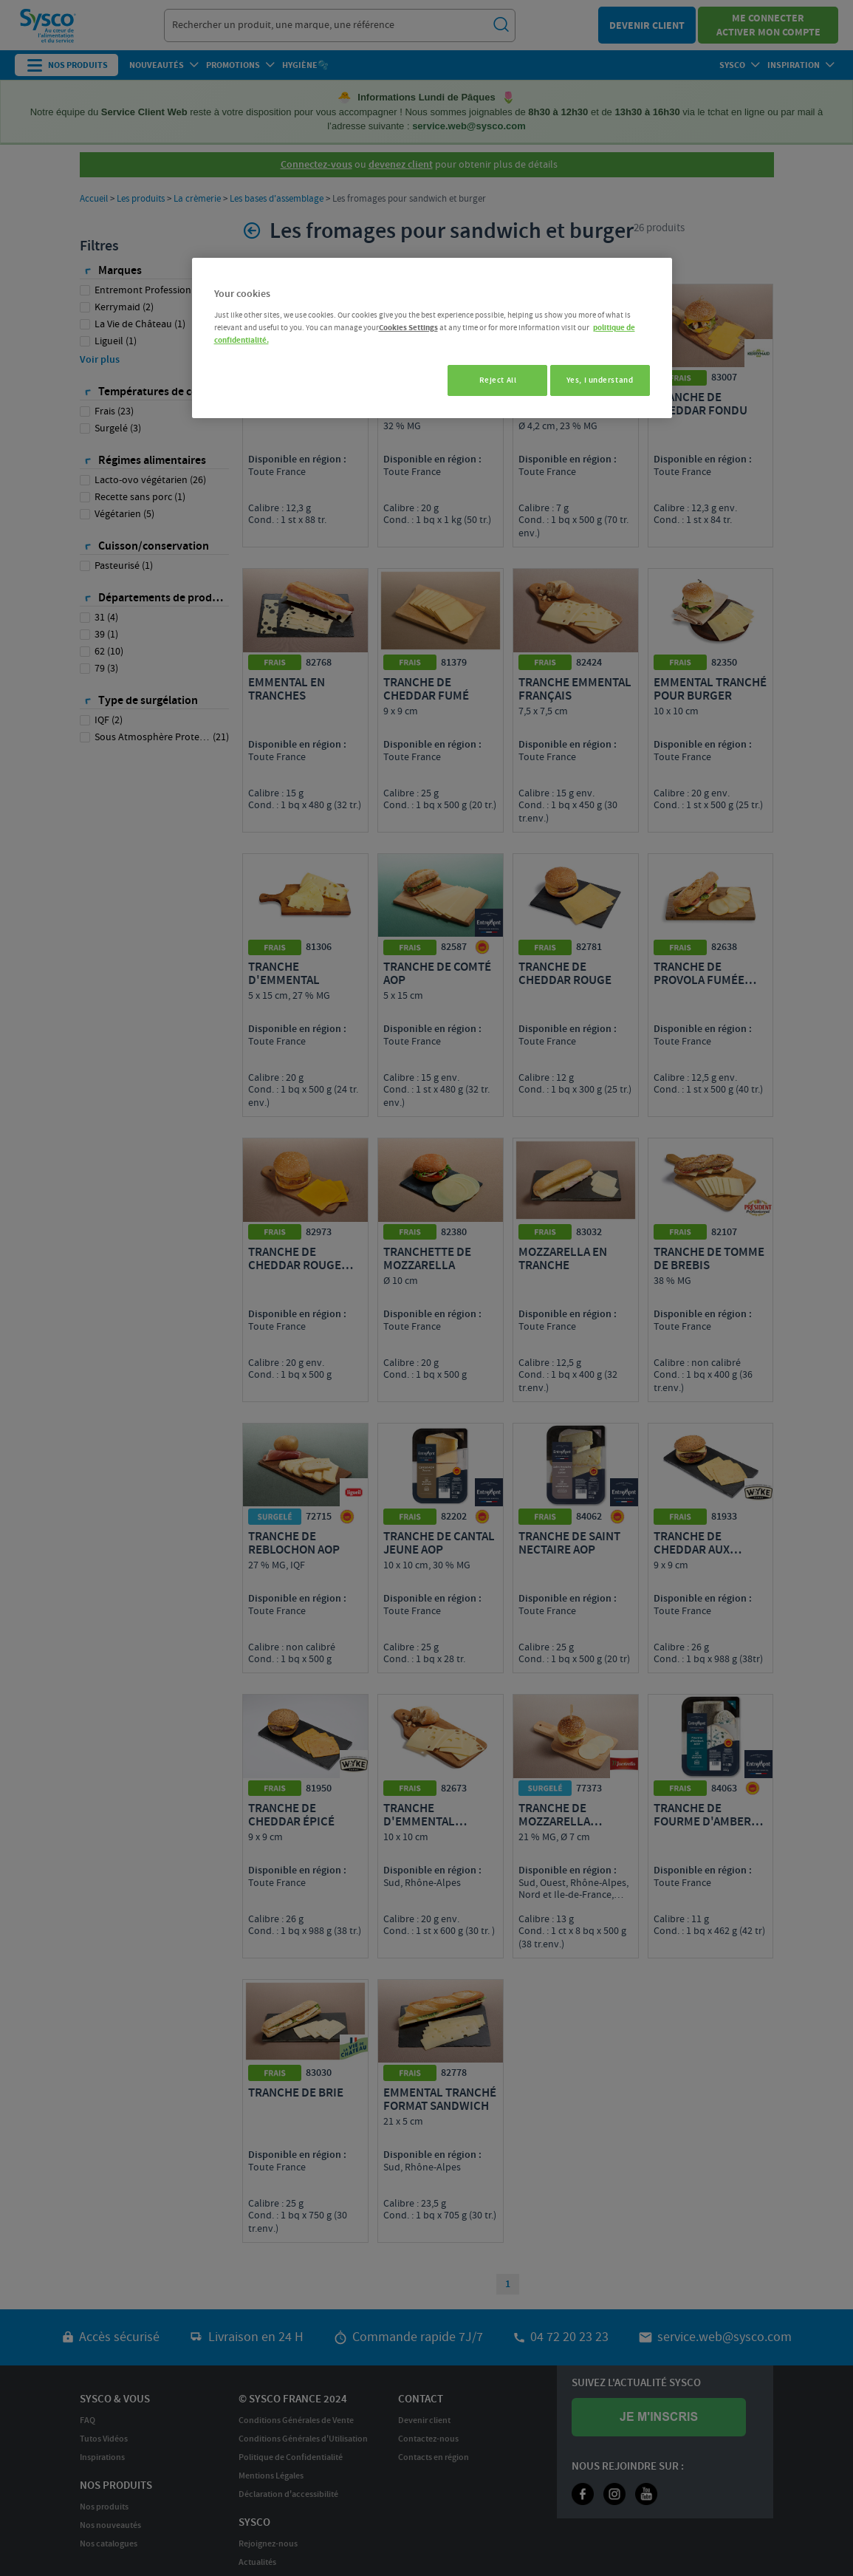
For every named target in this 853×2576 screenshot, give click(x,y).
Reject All (489, 380)
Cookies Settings (408, 327)
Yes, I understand (600, 380)
